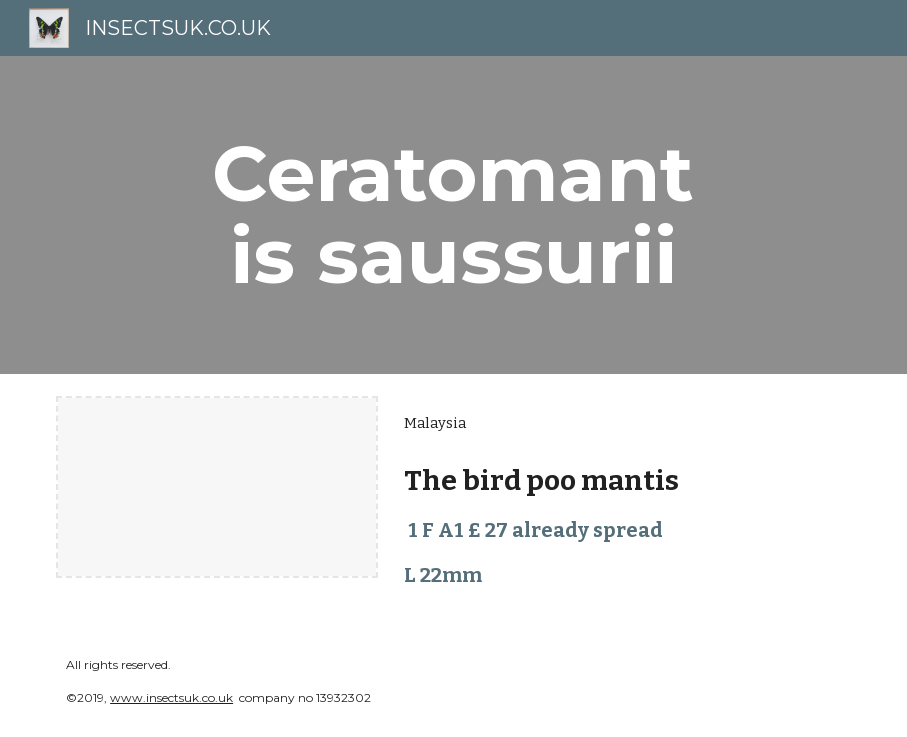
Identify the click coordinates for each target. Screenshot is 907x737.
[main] (453, 215)
